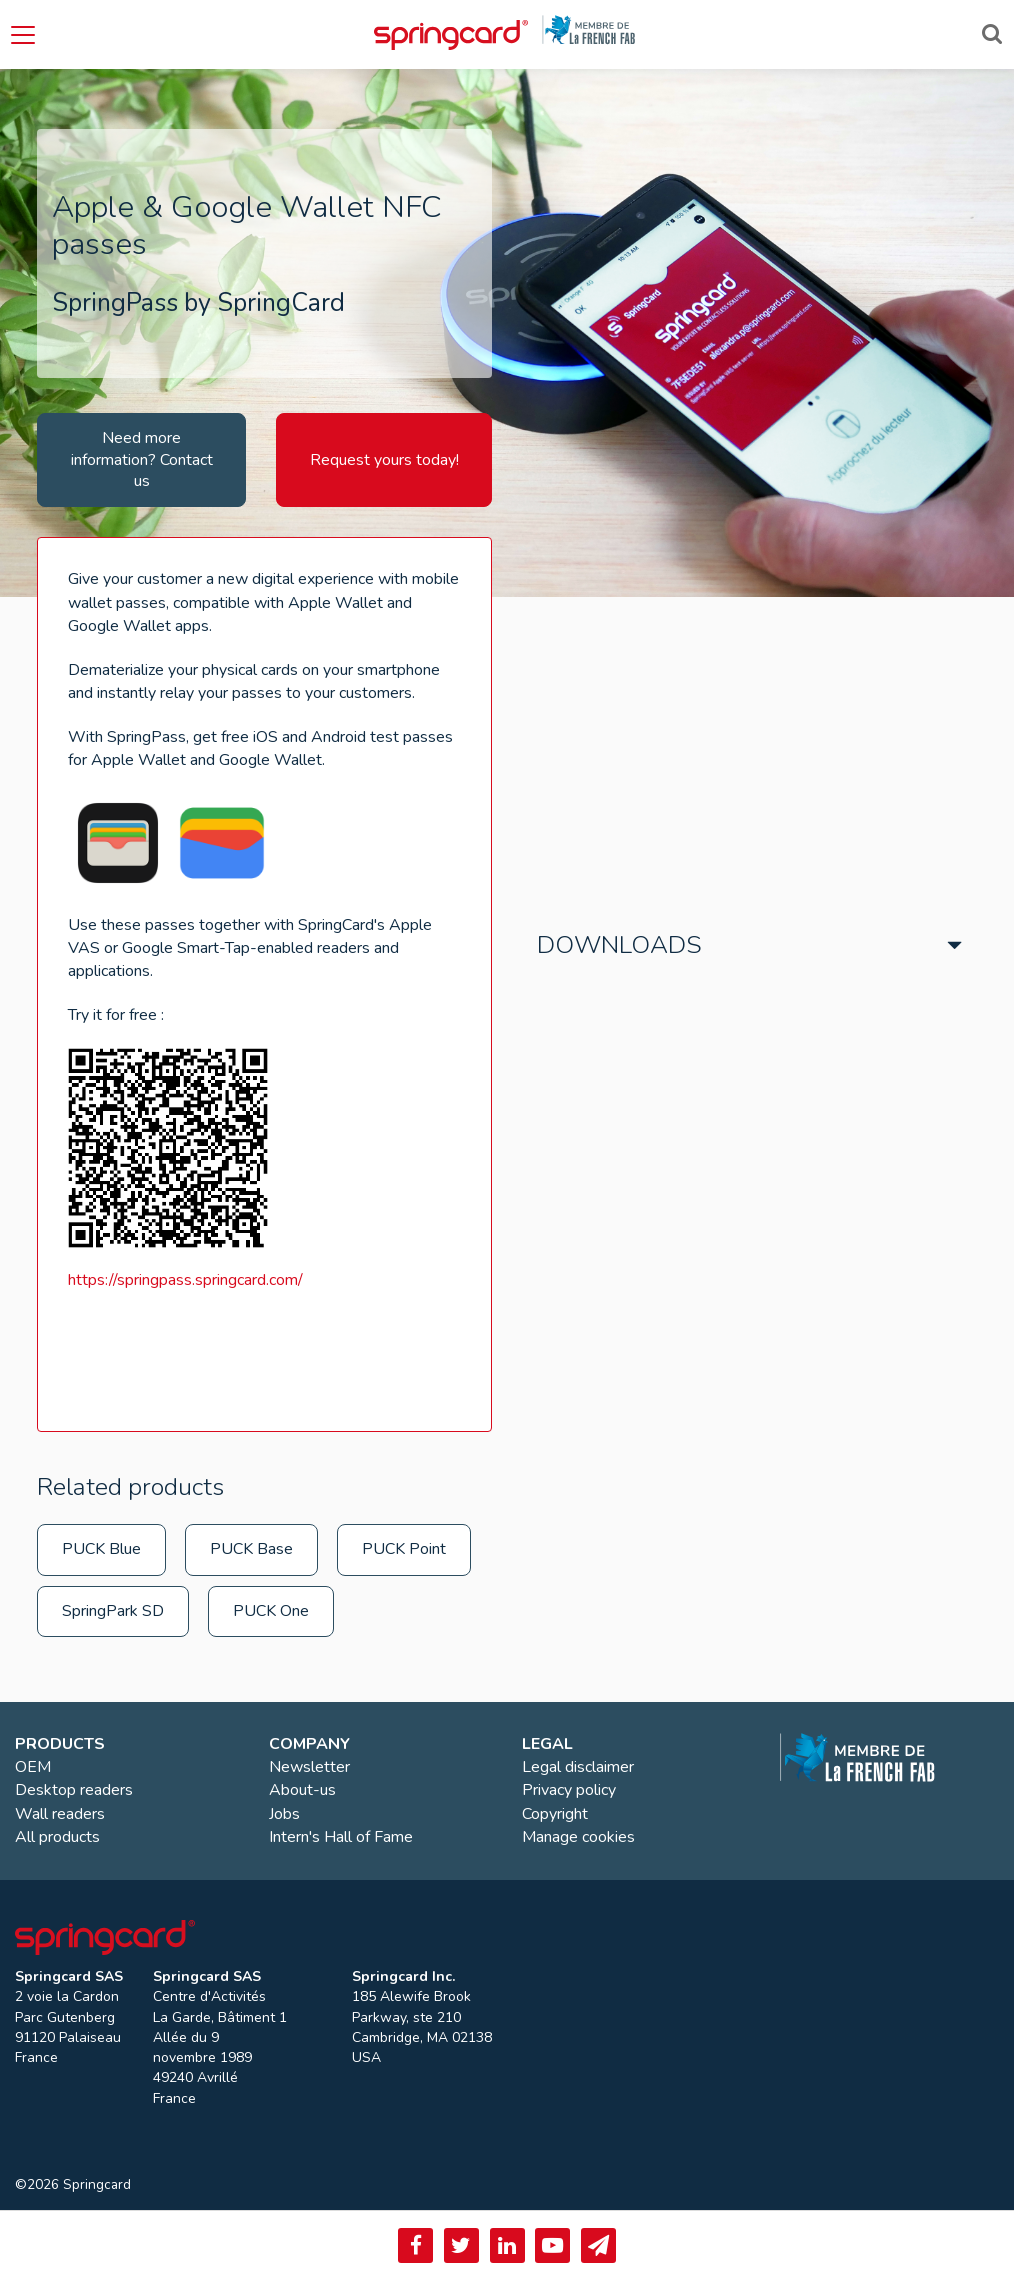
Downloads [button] (619, 945)
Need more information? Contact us (142, 459)
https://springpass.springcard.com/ (185, 1280)
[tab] (749, 940)
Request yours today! (384, 460)
